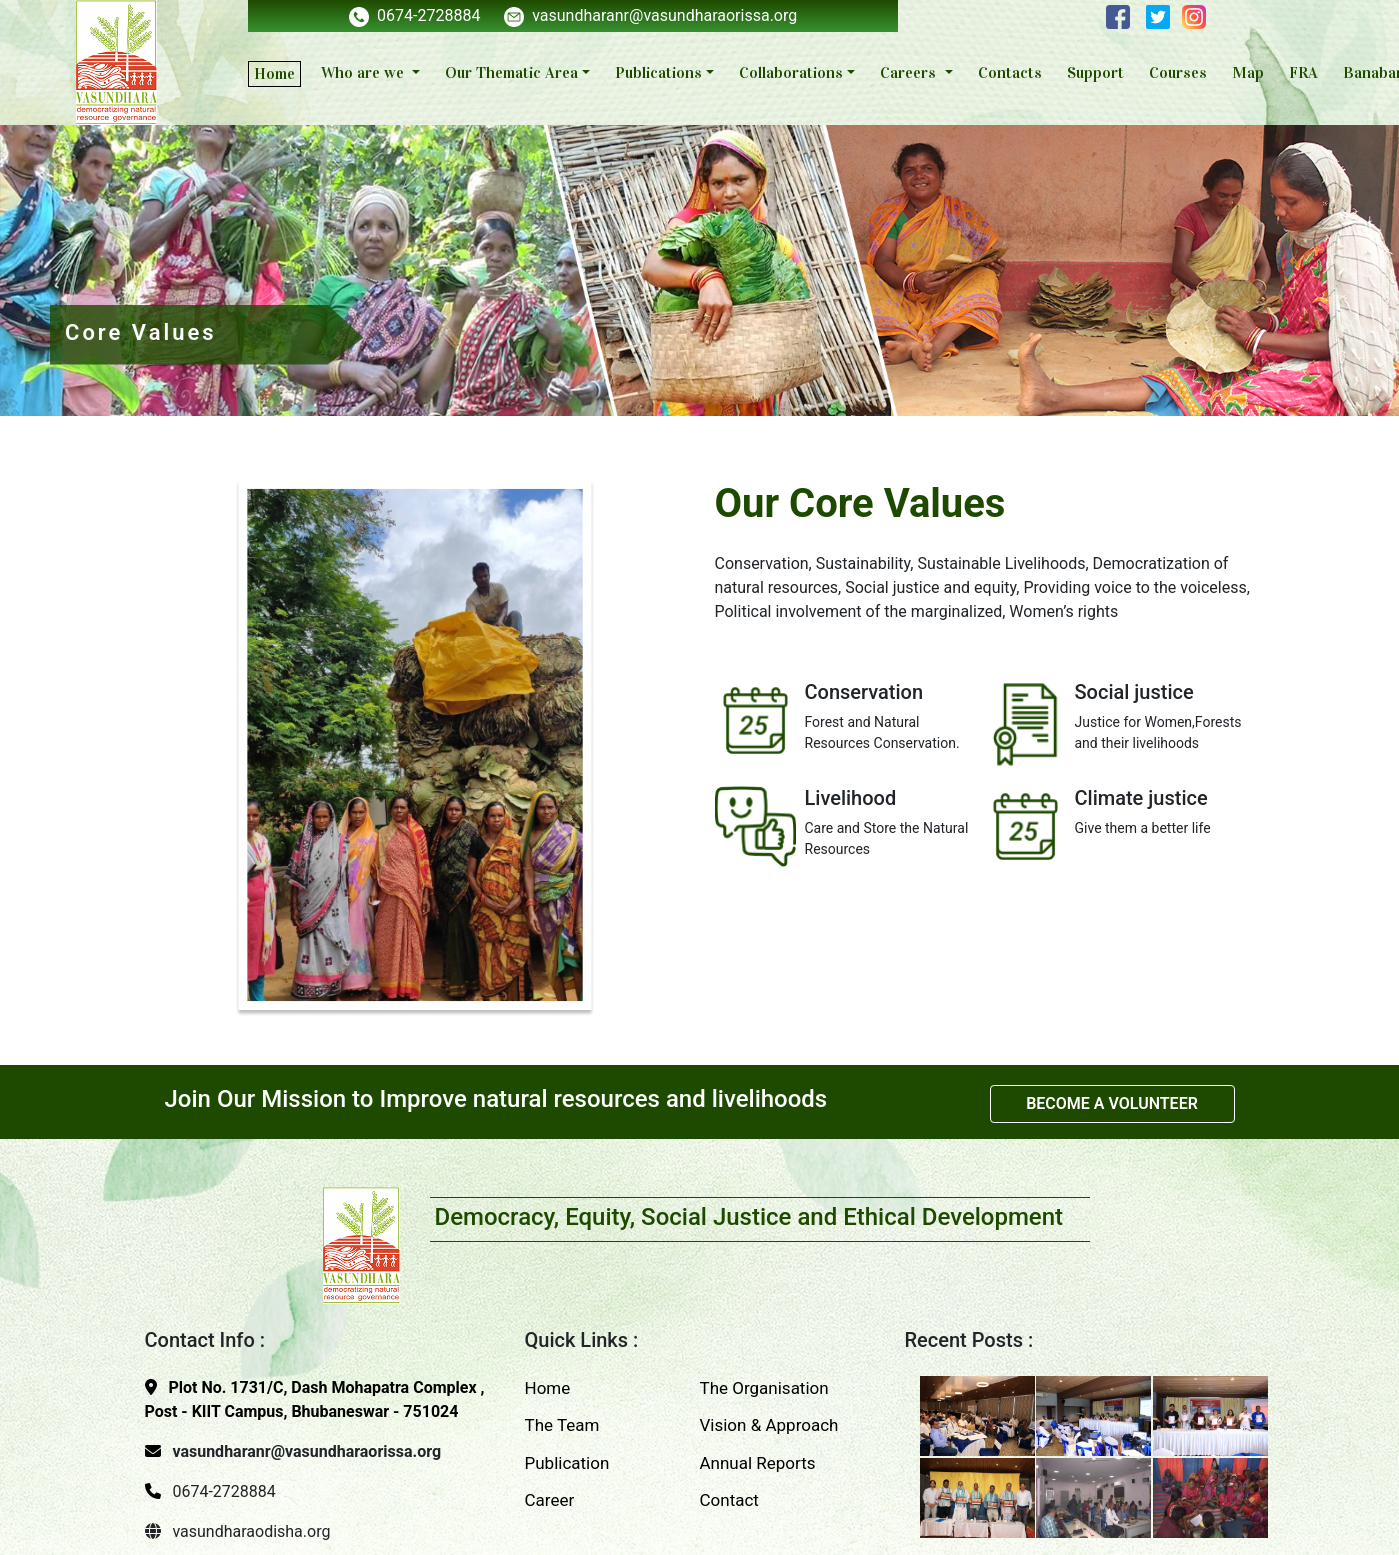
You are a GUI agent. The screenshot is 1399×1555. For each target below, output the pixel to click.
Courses (1178, 72)
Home (274, 73)
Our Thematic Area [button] (511, 72)
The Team (562, 1425)
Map (1248, 72)
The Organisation (764, 1388)
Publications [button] (658, 72)
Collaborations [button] (791, 72)
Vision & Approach (769, 1425)
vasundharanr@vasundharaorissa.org (650, 15)
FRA (1303, 72)
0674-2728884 (414, 15)
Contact (729, 1500)
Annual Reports (758, 1463)
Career (550, 1500)
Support (1095, 72)
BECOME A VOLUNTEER (1112, 1103)
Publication (567, 1463)
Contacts (1010, 72)
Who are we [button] (364, 72)
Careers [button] (910, 72)
